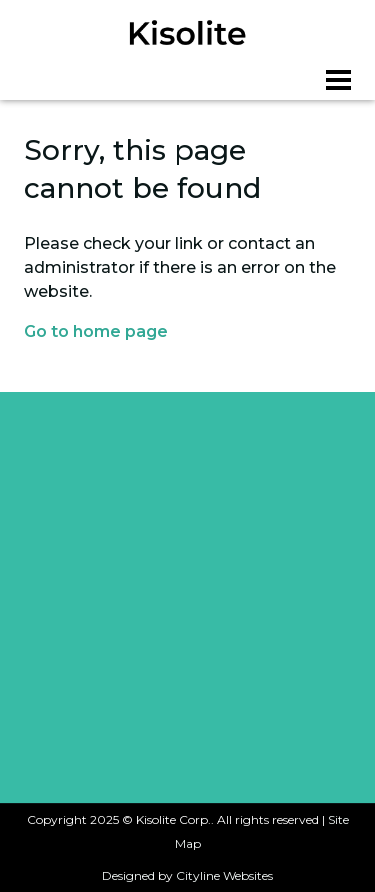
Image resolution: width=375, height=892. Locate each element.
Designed (128, 875)
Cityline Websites (224, 875)
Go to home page (96, 331)
